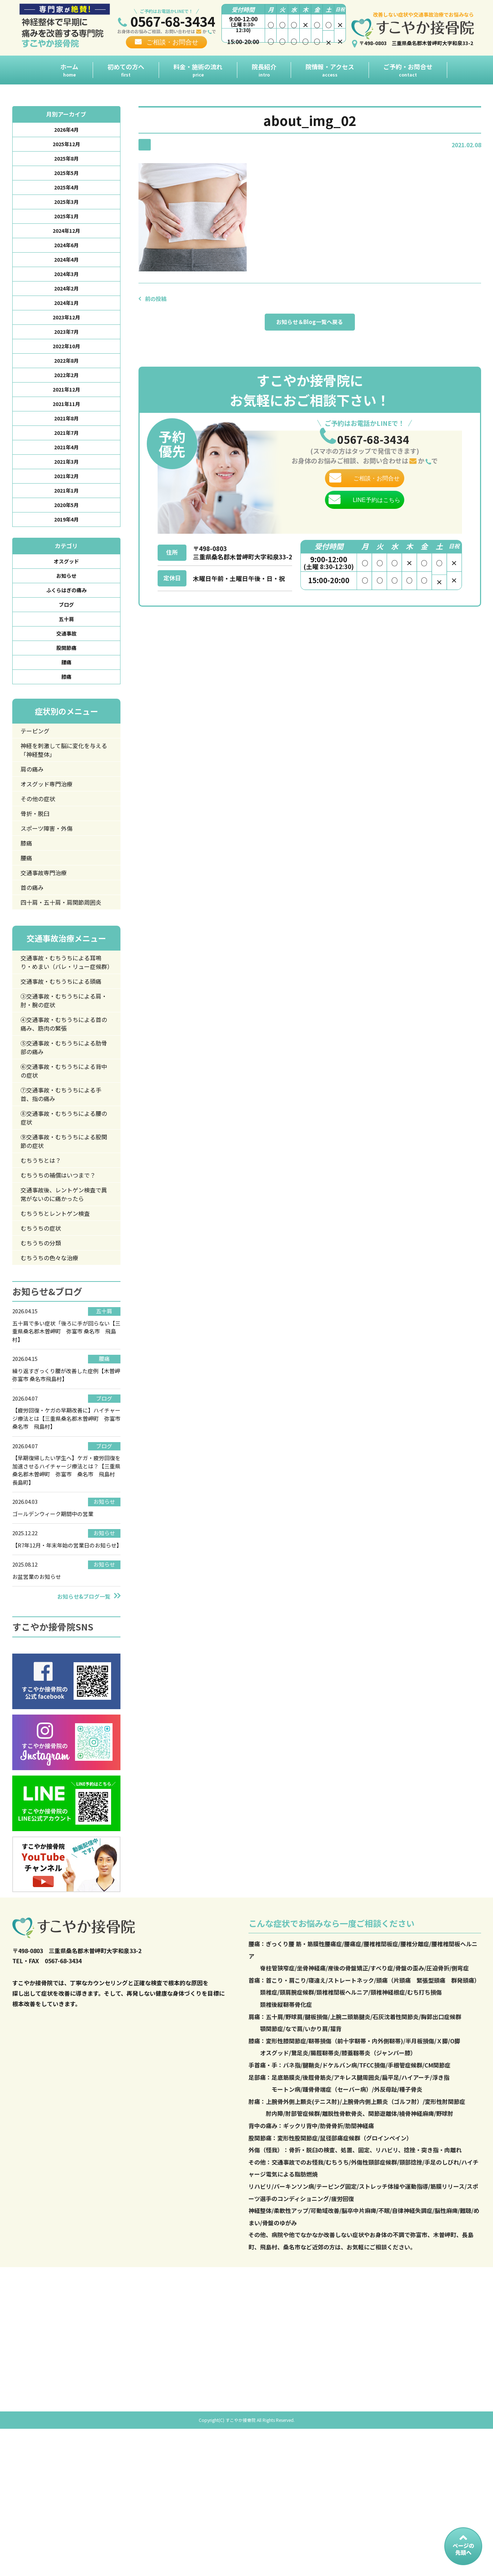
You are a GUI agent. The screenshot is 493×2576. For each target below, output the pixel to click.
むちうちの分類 (44, 1351)
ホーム (69, 70)
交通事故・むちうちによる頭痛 (63, 1062)
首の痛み (34, 939)
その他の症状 (40, 844)
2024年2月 (66, 301)
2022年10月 (66, 363)
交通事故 (66, 669)
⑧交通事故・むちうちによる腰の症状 (63, 1216)
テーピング (37, 771)
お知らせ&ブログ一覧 (83, 1722)
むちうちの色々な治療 (53, 1367)
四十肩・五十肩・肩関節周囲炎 (63, 960)
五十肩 (66, 654)
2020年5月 (66, 533)
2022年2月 (66, 394)
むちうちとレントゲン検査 (60, 1319)
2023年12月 (66, 332)
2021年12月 (66, 409)
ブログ (66, 638)
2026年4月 (66, 130)
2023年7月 (66, 347)
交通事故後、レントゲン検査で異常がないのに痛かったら (63, 1299)
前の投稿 (156, 298)
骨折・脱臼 (37, 860)
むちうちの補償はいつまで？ (63, 1278)
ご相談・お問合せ (172, 42)
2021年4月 (66, 471)
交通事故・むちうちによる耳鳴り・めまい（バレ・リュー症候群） (63, 1031)
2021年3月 (66, 487)
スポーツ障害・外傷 (50, 876)
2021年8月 (66, 440)
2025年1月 (66, 223)
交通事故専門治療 (47, 924)
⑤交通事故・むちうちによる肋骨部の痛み (63, 1139)
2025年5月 (66, 177)
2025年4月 (66, 192)
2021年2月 (66, 502)
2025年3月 (66, 208)
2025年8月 (66, 161)
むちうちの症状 (44, 1335)
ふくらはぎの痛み (66, 623)
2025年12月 (66, 145)
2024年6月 (66, 254)
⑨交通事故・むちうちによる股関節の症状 (63, 1241)
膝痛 (66, 716)
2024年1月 (66, 316)
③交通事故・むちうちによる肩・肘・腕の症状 (63, 1087)
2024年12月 (66, 239)
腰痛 (66, 701)
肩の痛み (34, 812)
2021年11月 (66, 425)
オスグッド (66, 592)
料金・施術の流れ (198, 70)
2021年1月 (66, 518)
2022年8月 (66, 378)
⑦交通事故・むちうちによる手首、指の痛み (63, 1190)
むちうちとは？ (44, 1262)
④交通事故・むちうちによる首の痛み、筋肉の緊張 (63, 1113)
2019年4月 (66, 549)
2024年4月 (66, 270)
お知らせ (66, 607)
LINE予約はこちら (376, 519)
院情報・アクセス (329, 70)
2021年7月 (66, 456)
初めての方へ (125, 70)
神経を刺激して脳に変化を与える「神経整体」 (63, 792)
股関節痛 (66, 685)
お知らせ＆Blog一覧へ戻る (309, 324)
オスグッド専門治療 (50, 828)
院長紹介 (264, 70)
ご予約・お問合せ (407, 70)
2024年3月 (66, 285)
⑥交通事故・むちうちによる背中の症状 (63, 1164)
